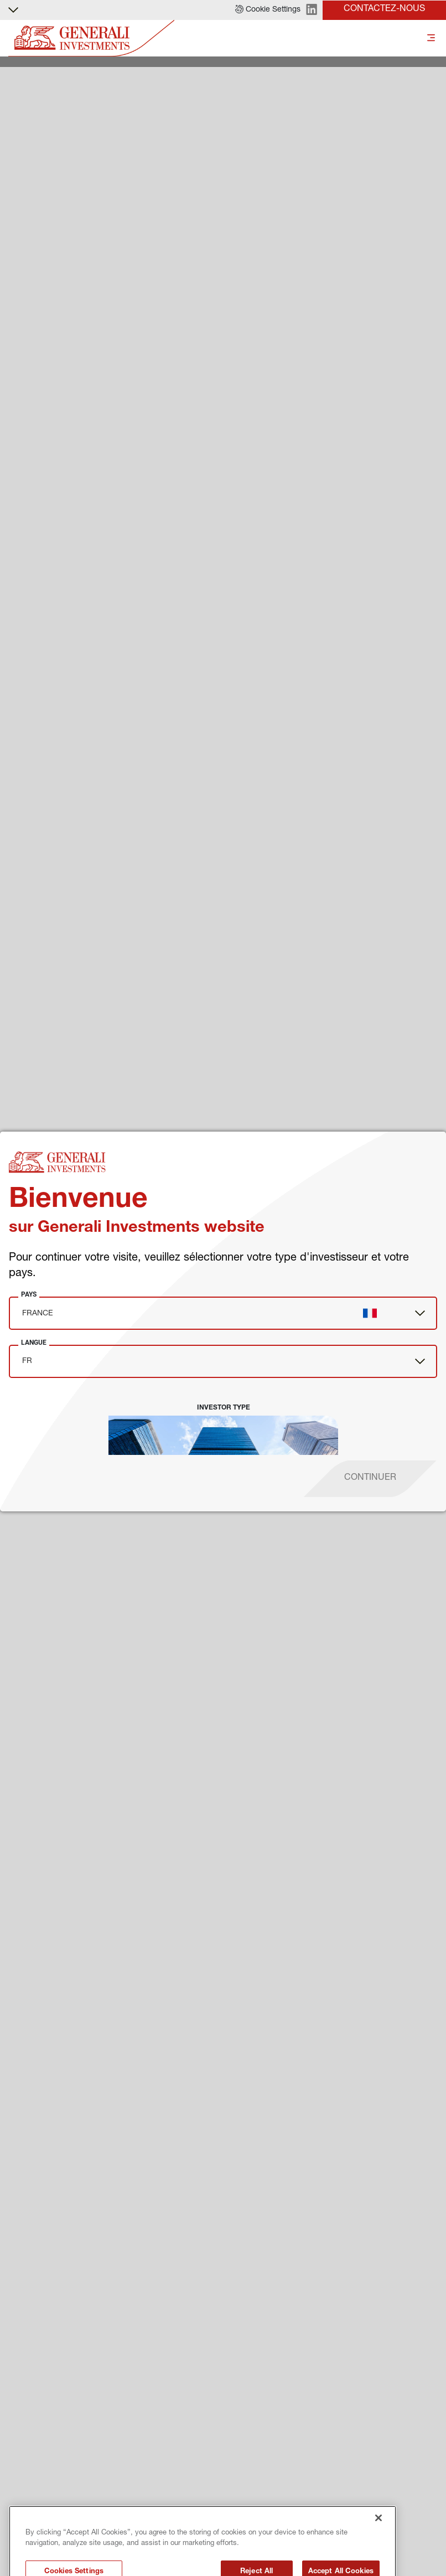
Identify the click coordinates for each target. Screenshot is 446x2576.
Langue (33, 1342)
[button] (268, 10)
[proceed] (370, 1478)
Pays (29, 1294)
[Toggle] (431, 38)
